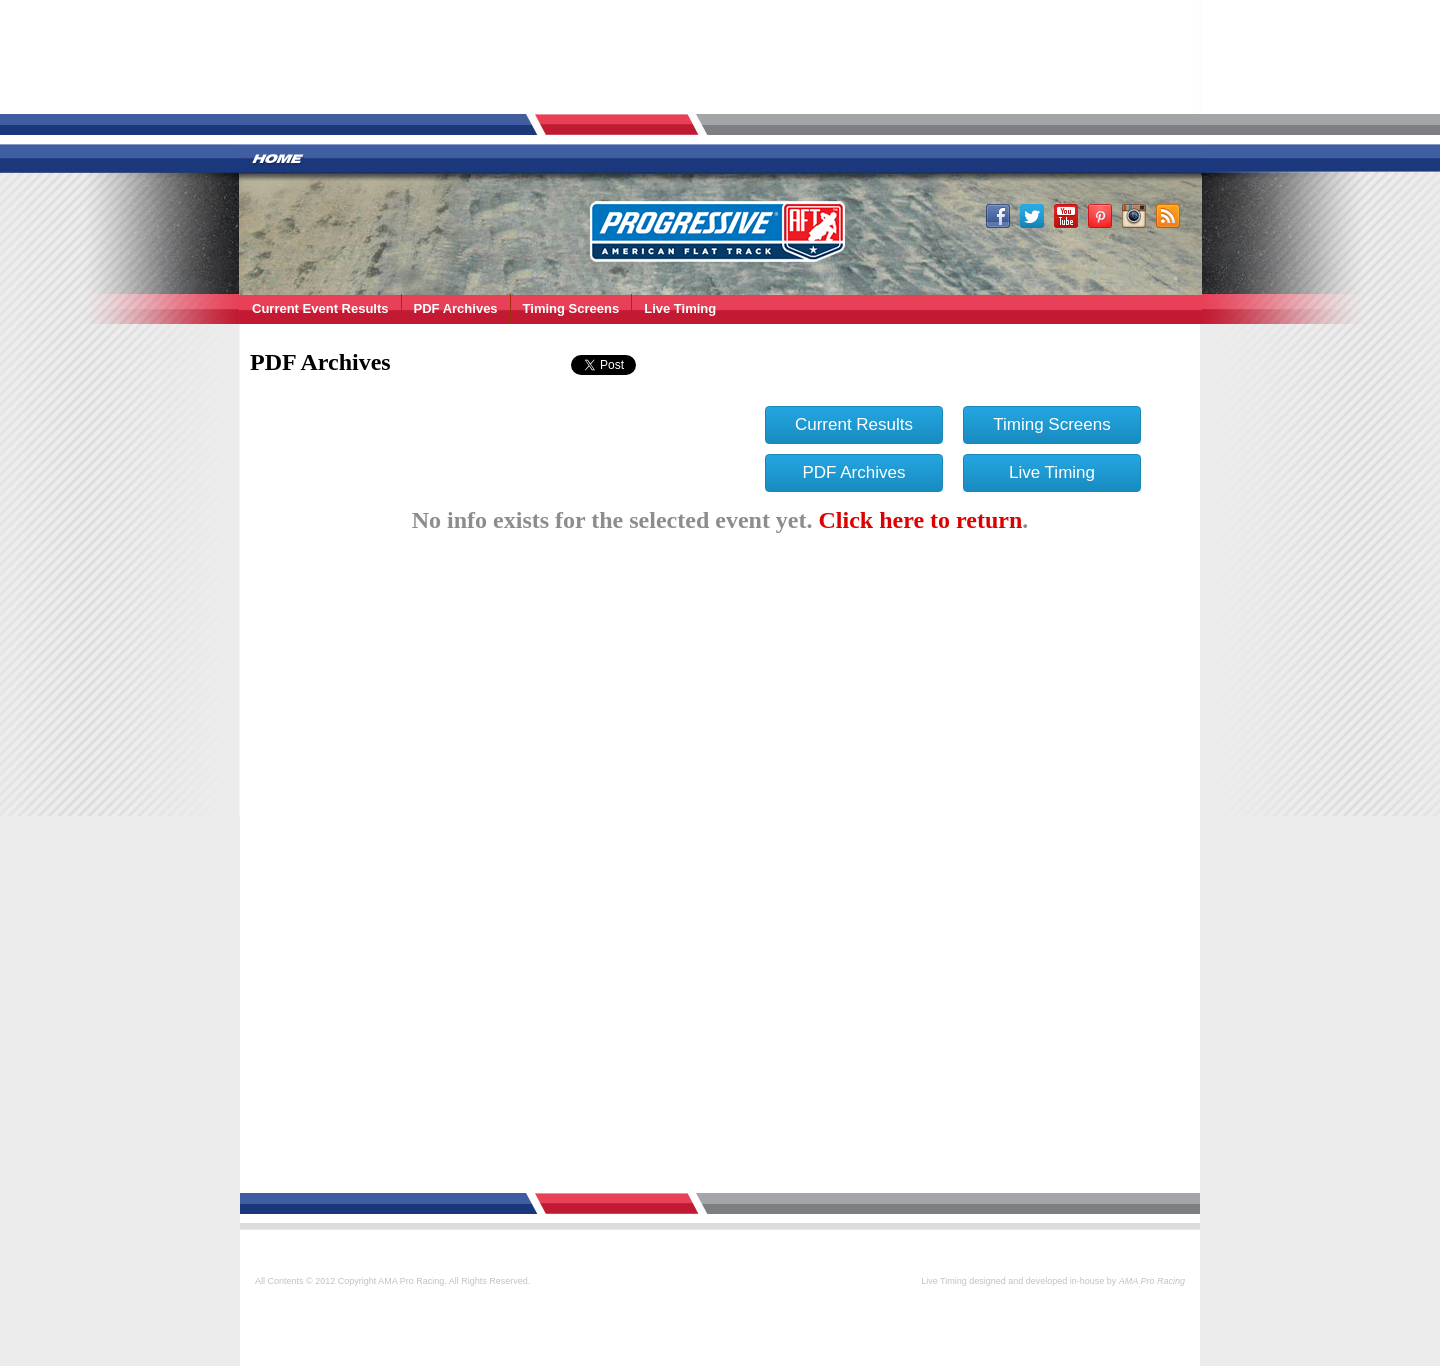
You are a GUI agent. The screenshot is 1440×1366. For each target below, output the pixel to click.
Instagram (1134, 216)
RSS (1168, 216)
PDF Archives (456, 308)
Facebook (998, 216)
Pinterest (1100, 216)
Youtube (1066, 216)
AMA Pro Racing (717, 230)
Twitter (1032, 216)
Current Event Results (320, 308)
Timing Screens (571, 308)
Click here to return (921, 520)
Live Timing (680, 308)
